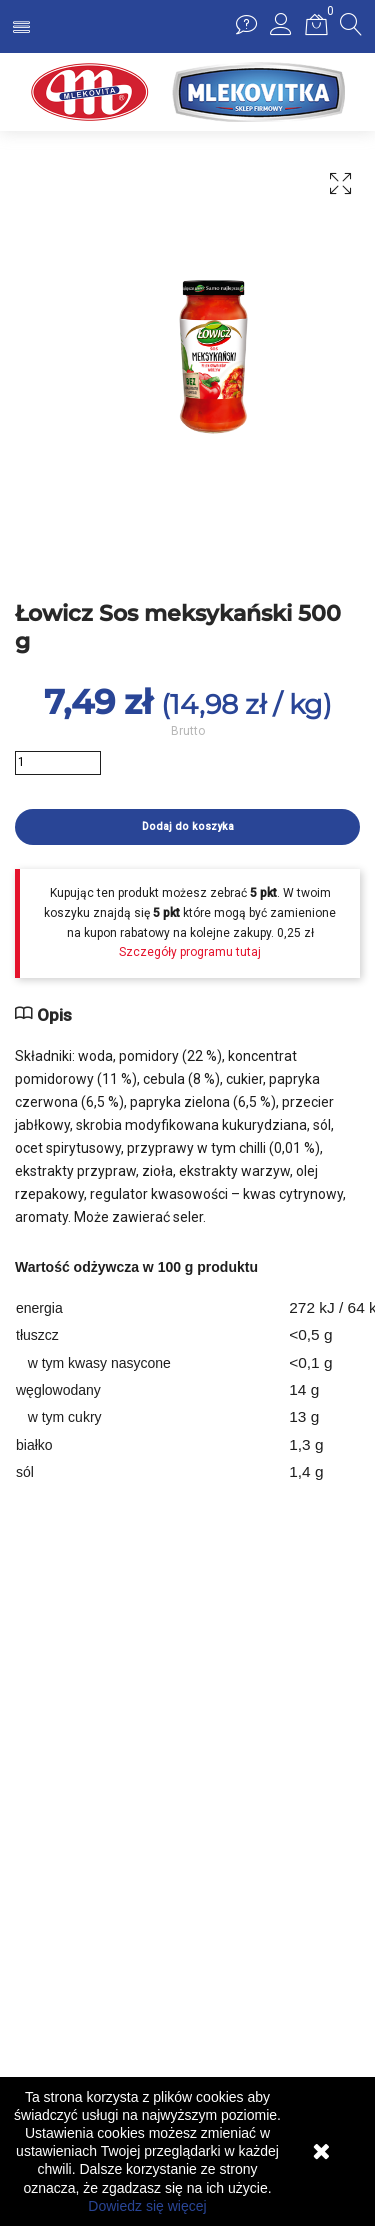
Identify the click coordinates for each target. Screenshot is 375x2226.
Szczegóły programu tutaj (190, 952)
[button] (281, 30)
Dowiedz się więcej (147, 2206)
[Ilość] (58, 763)
